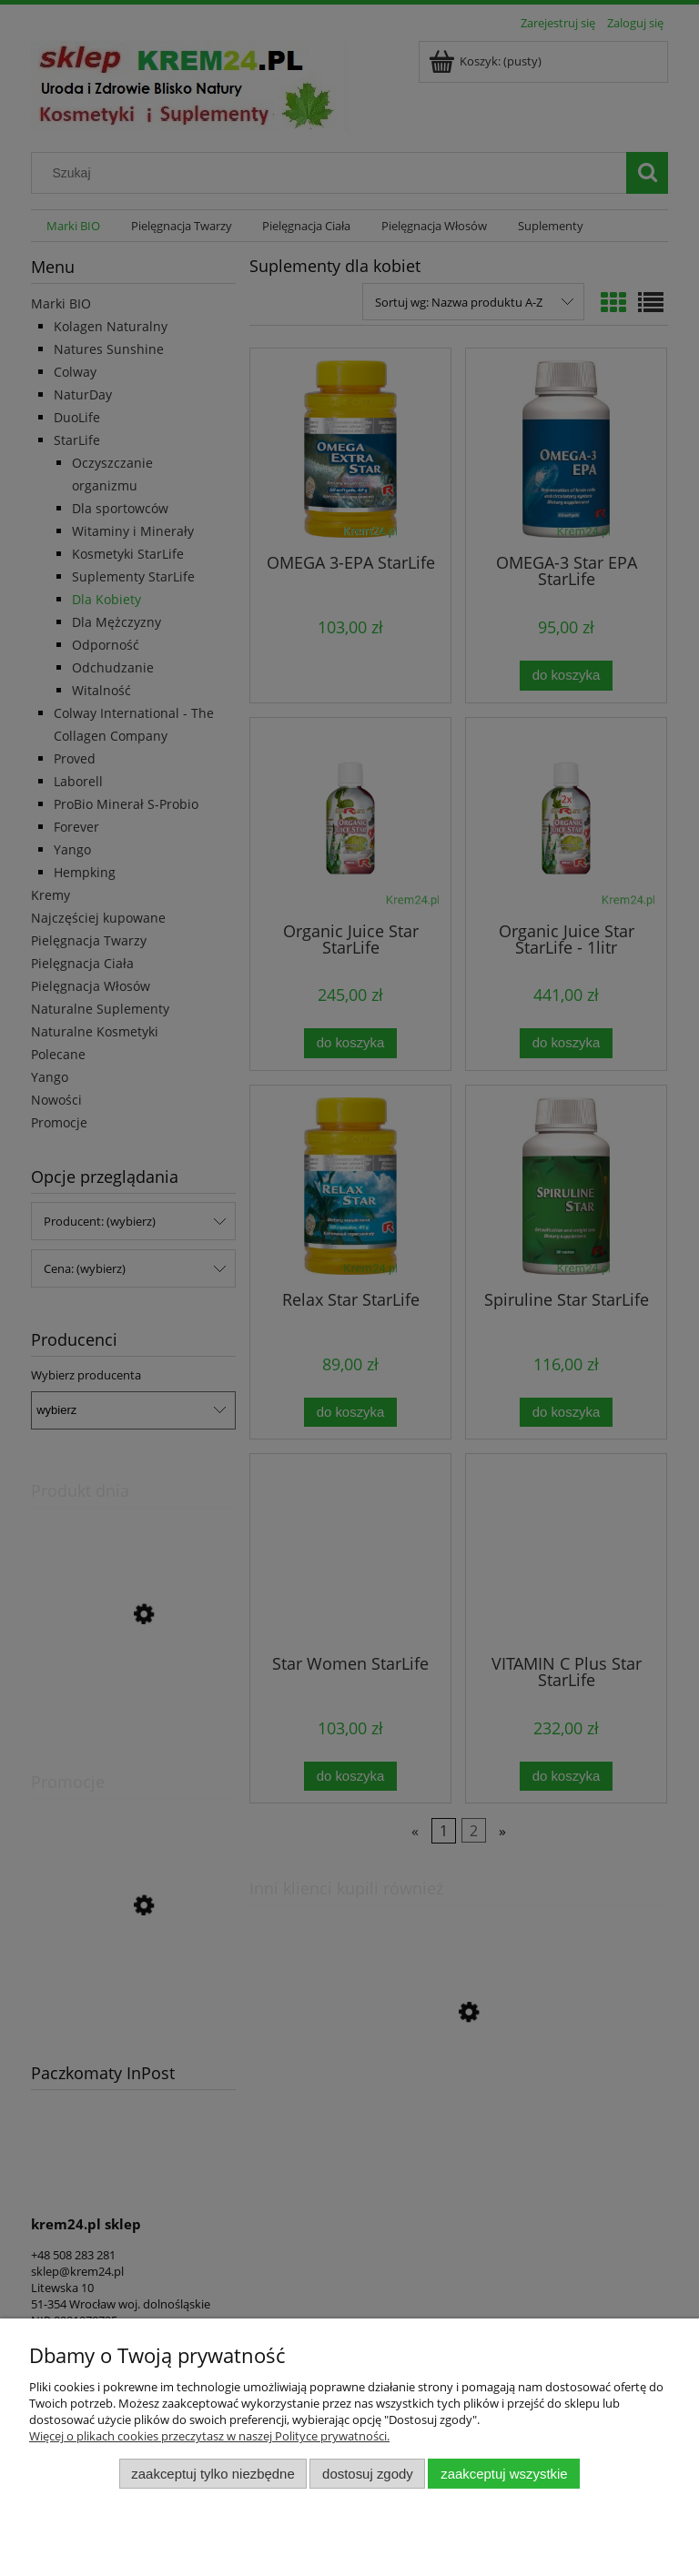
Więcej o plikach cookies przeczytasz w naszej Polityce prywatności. (209, 2436)
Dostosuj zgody (367, 2473)
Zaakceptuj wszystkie (504, 2473)
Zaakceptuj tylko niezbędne (212, 2473)
